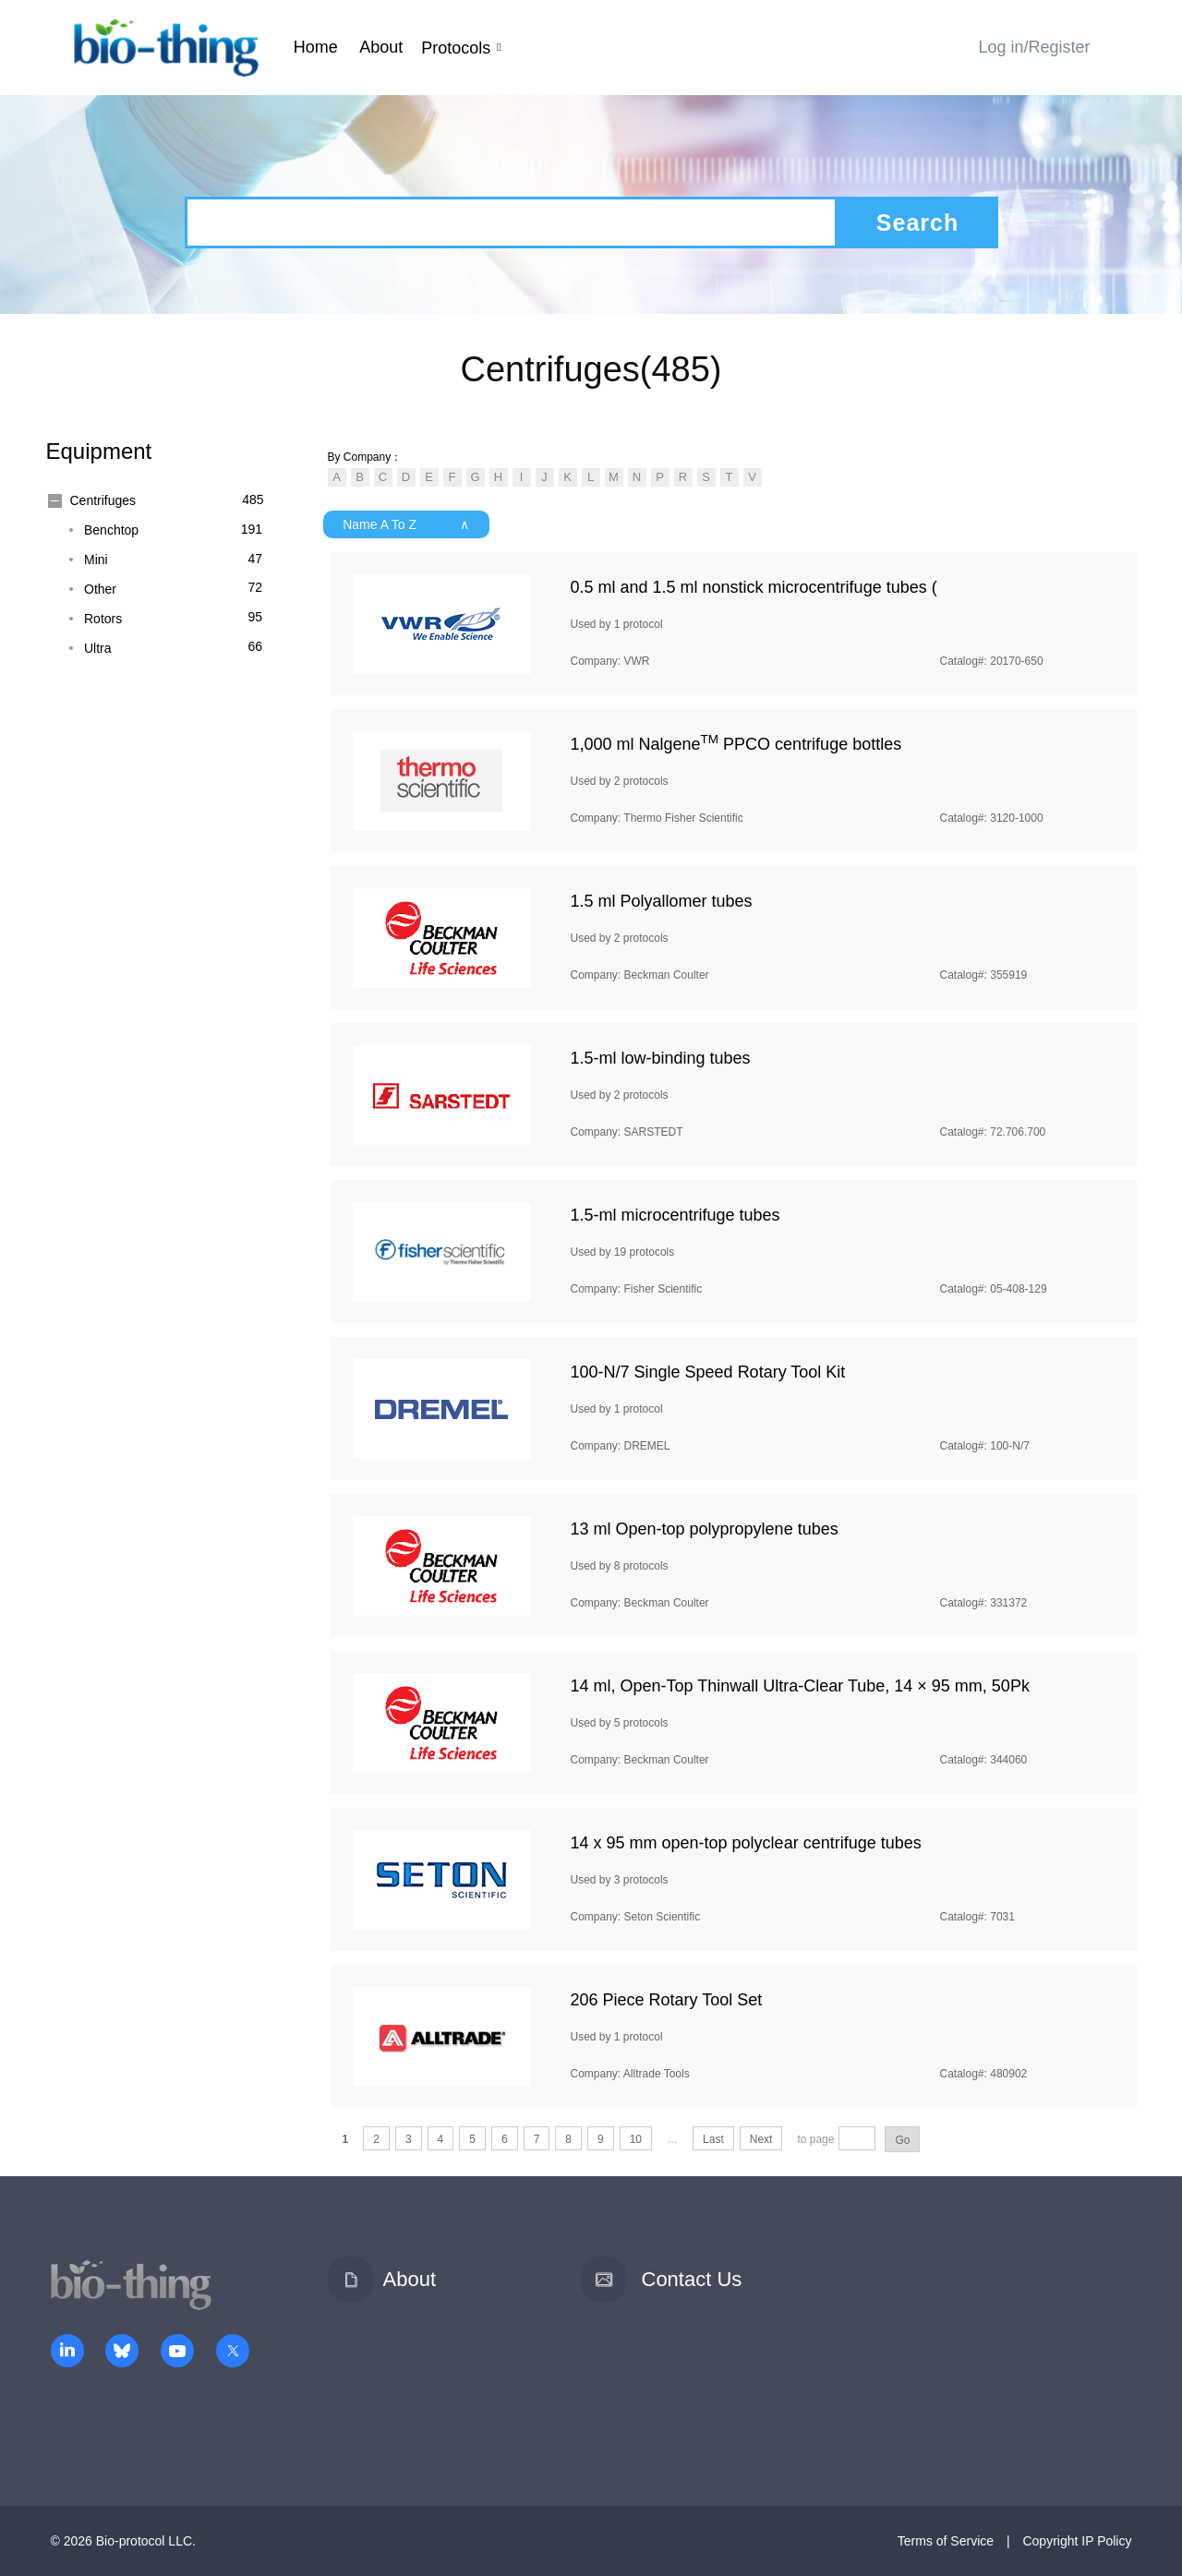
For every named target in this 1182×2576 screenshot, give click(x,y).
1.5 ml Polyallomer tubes (662, 901)
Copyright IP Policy (1076, 2541)
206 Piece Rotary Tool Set (667, 2000)
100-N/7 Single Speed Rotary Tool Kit (708, 1372)
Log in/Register (1034, 47)
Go (902, 2140)
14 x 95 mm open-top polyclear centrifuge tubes (746, 1843)
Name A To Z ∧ (406, 524)
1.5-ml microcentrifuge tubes (675, 1215)
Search (917, 222)
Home (316, 47)
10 (636, 2139)
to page (815, 2139)
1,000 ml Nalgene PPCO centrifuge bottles (736, 744)
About (381, 47)
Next (761, 2139)
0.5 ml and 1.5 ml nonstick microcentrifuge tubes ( (754, 587)
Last (713, 2139)
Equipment (99, 451)
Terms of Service (946, 2541)
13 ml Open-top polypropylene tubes (704, 1529)
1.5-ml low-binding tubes (661, 1058)
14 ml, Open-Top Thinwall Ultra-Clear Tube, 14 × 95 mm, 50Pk (800, 1686)
